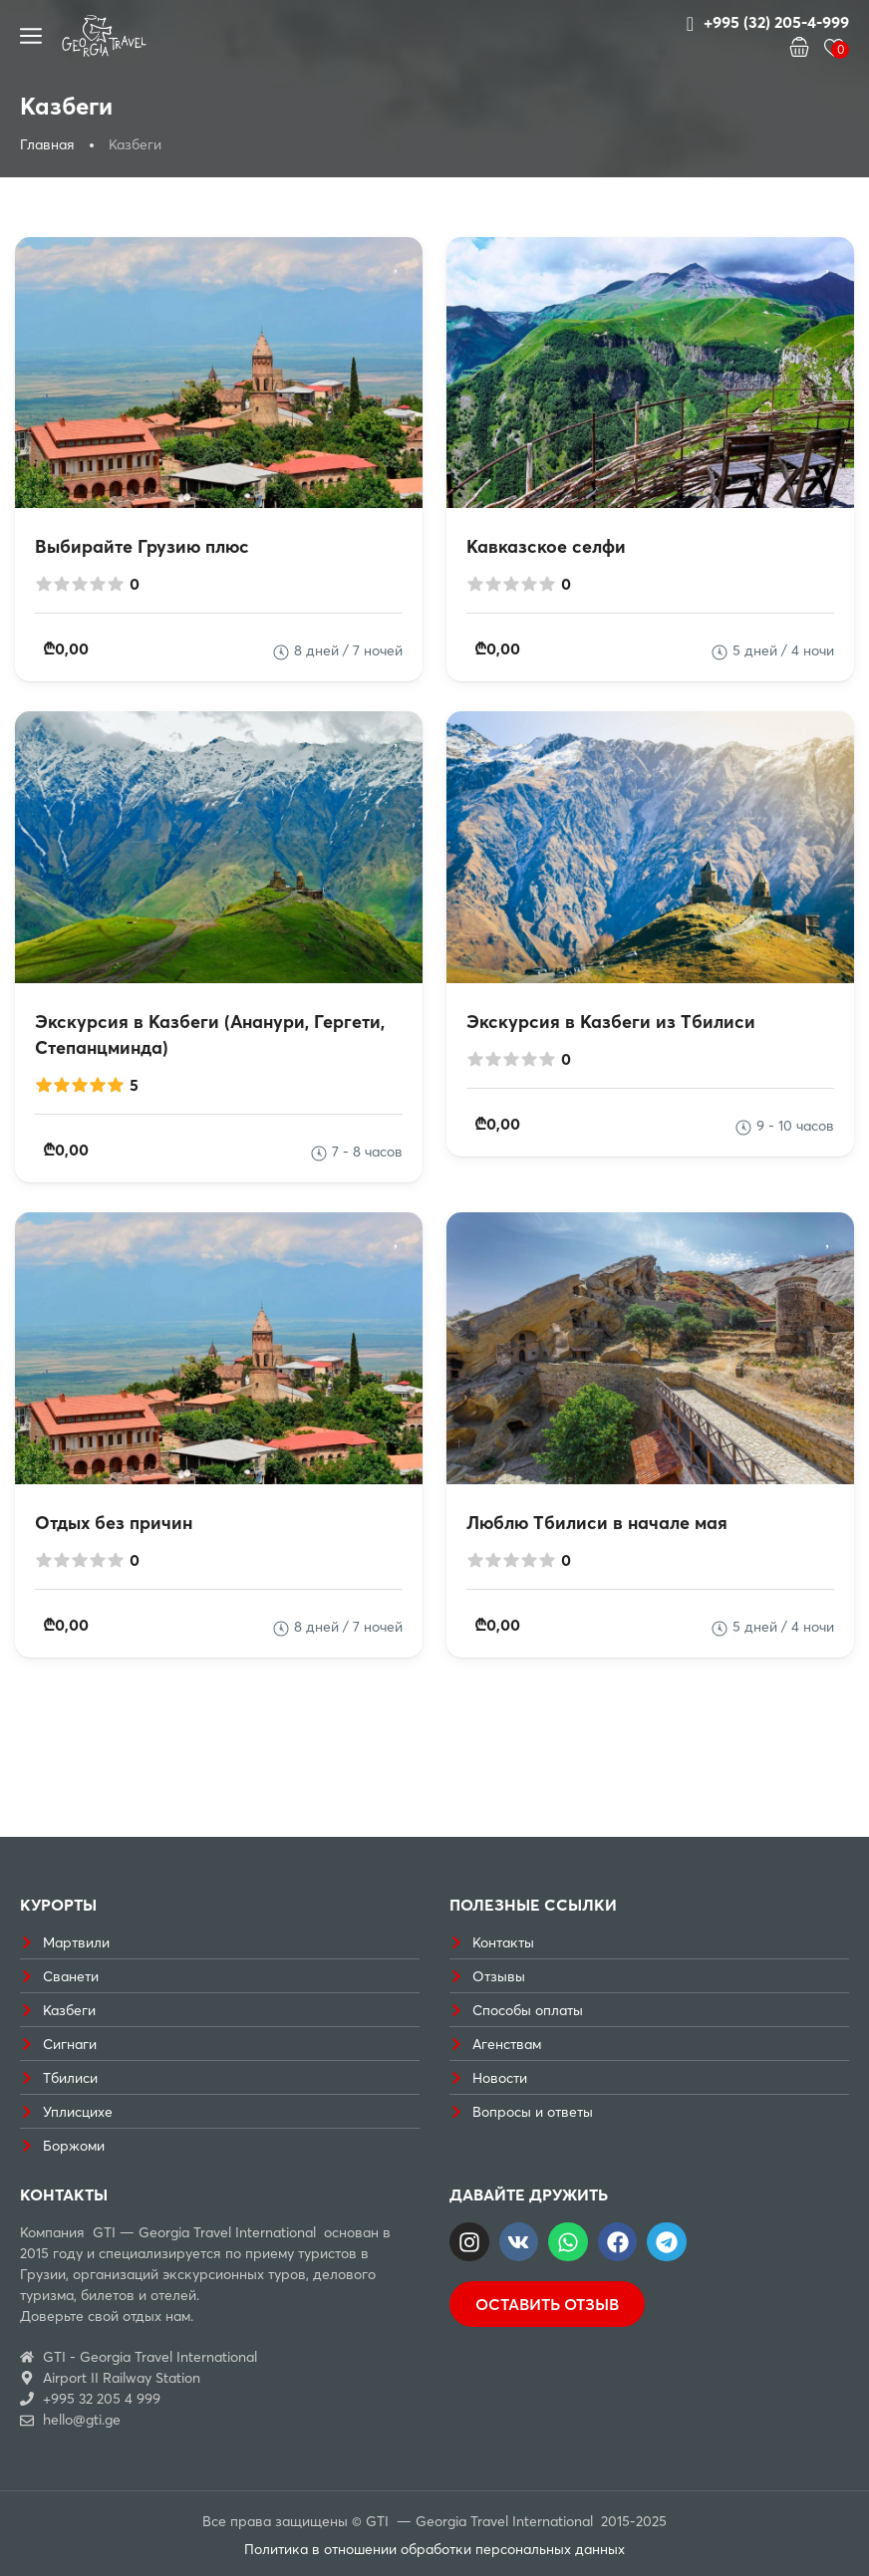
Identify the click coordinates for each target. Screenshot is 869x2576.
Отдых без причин (113, 1522)
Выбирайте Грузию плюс (142, 546)
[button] (799, 49)
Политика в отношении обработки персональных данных (434, 2549)
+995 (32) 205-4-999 (768, 23)
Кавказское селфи (546, 546)
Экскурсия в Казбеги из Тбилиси (610, 1021)
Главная (47, 144)
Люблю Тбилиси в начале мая (596, 1522)
